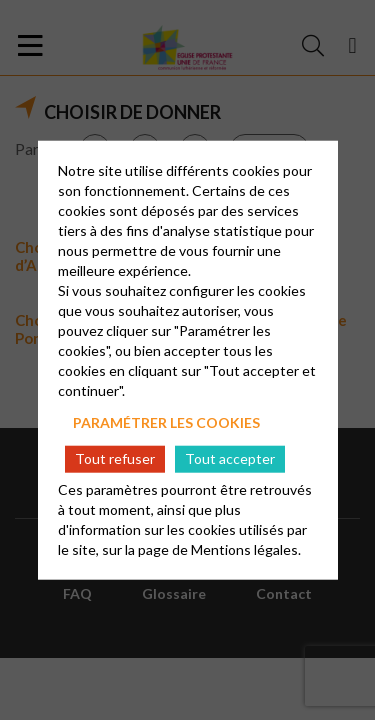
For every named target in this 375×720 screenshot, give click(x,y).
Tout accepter (230, 458)
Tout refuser (115, 458)
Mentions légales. (246, 548)
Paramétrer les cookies (166, 422)
